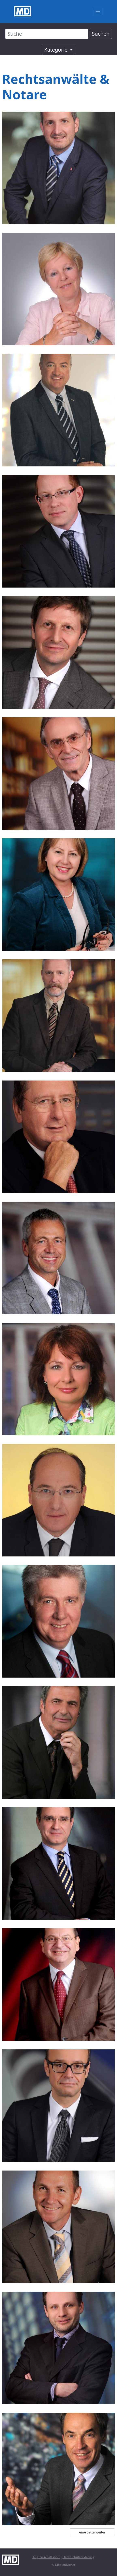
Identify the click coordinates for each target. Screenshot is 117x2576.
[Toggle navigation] (98, 11)
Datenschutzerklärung (78, 2557)
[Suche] (46, 34)
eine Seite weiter (92, 2532)
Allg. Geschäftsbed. (46, 2557)
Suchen (100, 33)
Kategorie (56, 49)
